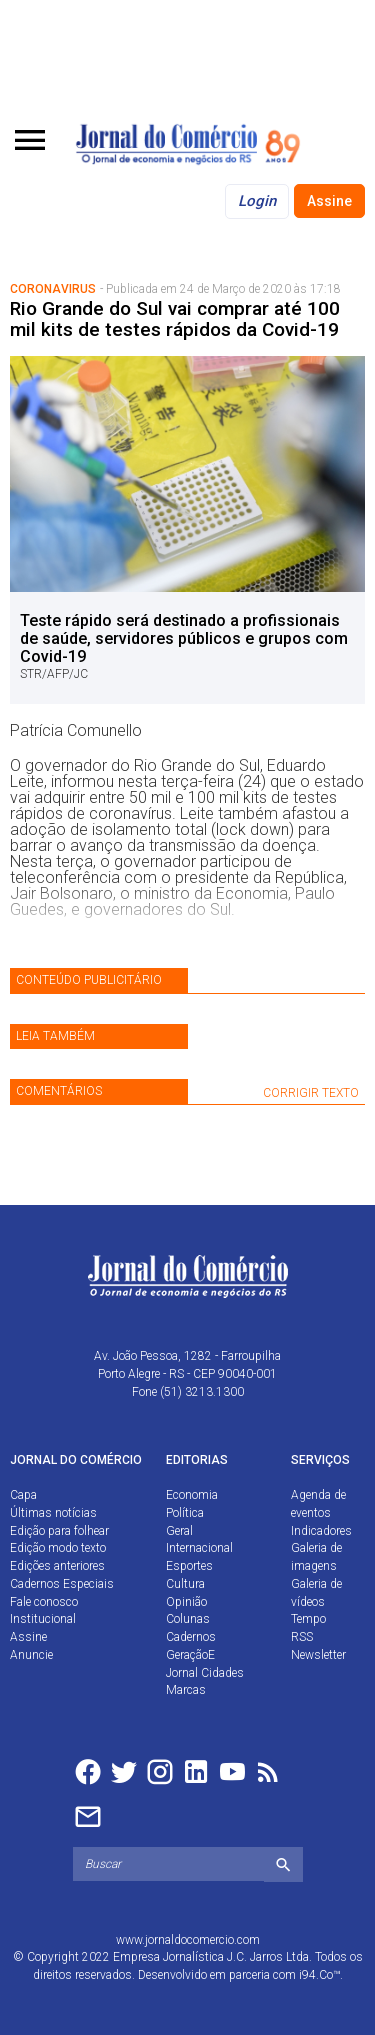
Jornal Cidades (205, 1673)
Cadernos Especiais (62, 1584)
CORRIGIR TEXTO (311, 1093)
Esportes (189, 1566)
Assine (329, 201)
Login (257, 201)
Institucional (43, 1619)
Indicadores (321, 1531)
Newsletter (318, 1655)
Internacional (199, 1548)
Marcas (186, 1690)
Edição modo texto (58, 1548)
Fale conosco (44, 1602)
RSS (302, 1637)
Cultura (185, 1584)
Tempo (308, 1619)
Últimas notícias (53, 1513)
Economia (192, 1495)
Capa (23, 1495)
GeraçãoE (190, 1655)
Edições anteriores (57, 1566)
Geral (179, 1531)
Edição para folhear (59, 1531)
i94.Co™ (319, 1975)
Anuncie (31, 1655)
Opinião (186, 1602)
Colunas (188, 1619)
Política (185, 1513)
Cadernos (191, 1637)
